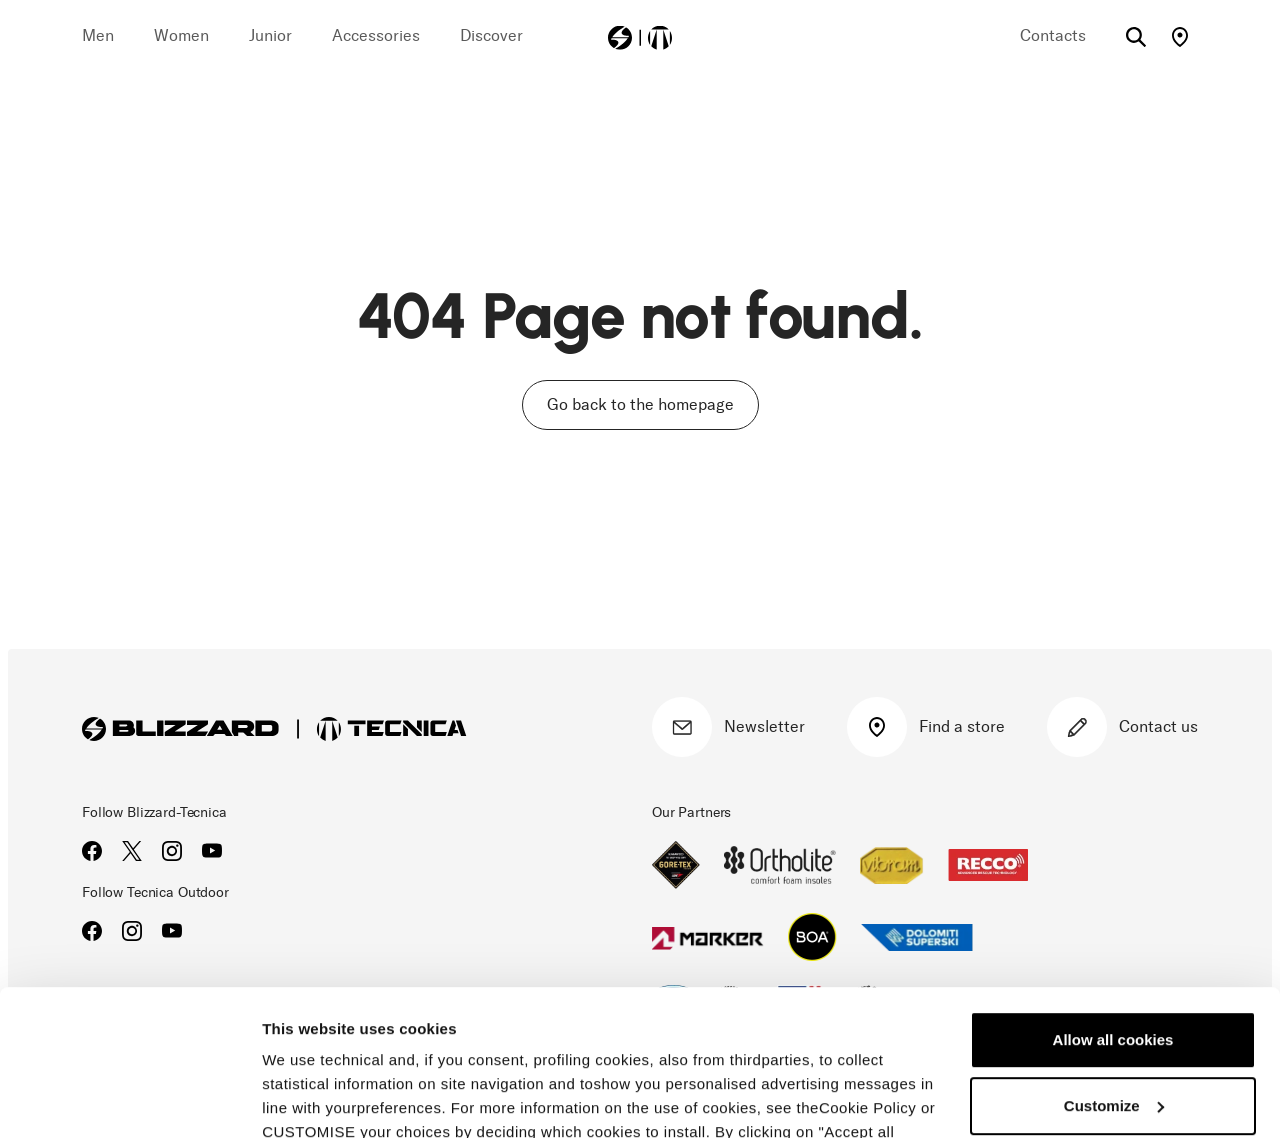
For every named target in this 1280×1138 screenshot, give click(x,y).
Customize (1114, 968)
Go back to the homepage (640, 404)
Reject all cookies (1113, 1034)
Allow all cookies (1113, 903)
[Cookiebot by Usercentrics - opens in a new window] (129, 1099)
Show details (308, 1098)
